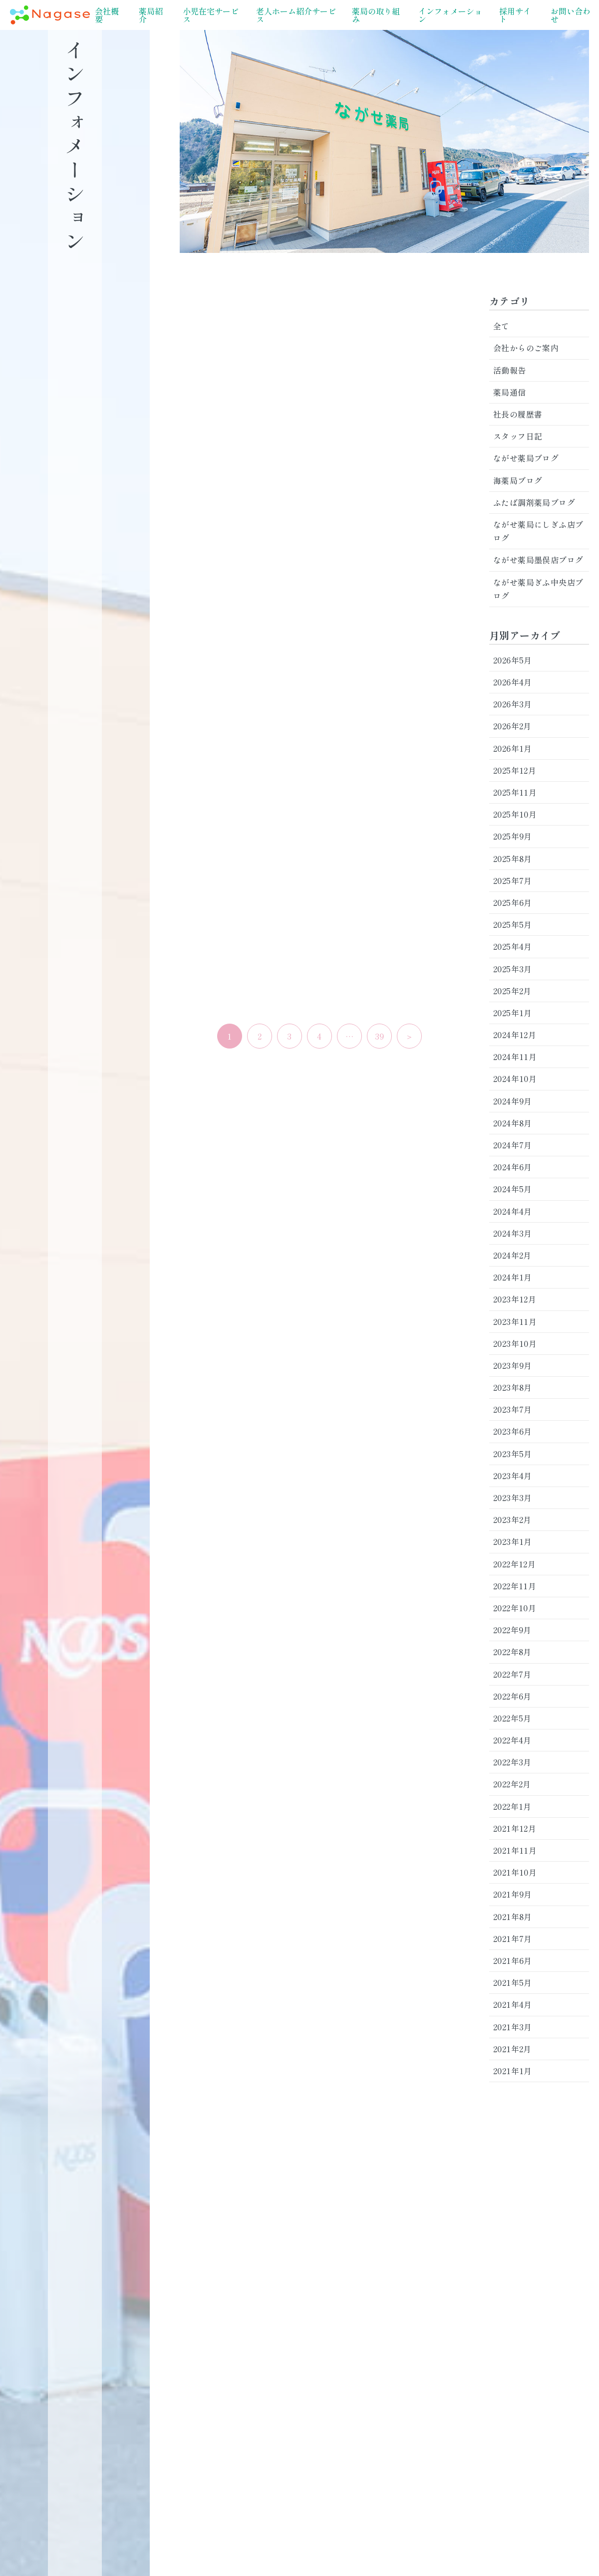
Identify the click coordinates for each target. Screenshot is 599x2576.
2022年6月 (512, 1696)
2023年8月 (512, 1387)
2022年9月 (512, 1630)
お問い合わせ (571, 15)
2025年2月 (512, 991)
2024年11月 (515, 1057)
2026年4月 (512, 682)
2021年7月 (512, 1938)
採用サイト (515, 15)
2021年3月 (512, 2027)
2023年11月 (515, 1321)
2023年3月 (512, 1497)
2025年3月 (512, 969)
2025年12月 (514, 770)
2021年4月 (512, 2004)
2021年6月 (512, 1960)
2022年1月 (512, 1806)
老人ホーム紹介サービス (296, 15)
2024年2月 (512, 1255)
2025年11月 (515, 792)
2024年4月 (512, 1211)
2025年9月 (512, 836)
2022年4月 (512, 1740)
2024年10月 (515, 1078)
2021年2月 (512, 2049)
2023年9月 (512, 1365)
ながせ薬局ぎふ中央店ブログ (538, 589)
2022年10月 (514, 1608)
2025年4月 (512, 946)
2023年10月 (515, 1343)
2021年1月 (512, 2071)
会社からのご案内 (526, 348)
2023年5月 (512, 1454)
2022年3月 (512, 1762)
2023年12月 (514, 1299)
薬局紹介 (151, 15)
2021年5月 (512, 1982)
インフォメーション (450, 15)
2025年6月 (512, 902)
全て (501, 326)
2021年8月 (512, 1917)
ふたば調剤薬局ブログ (534, 502)
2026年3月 (512, 704)
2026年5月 (512, 660)
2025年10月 (515, 814)
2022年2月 (512, 1784)
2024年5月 (512, 1189)
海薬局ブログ (517, 480)
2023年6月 (512, 1431)
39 (379, 1036)
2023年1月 (512, 1541)
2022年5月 (512, 1718)
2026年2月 (512, 726)
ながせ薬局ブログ (526, 458)
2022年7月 (512, 1674)
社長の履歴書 (517, 414)
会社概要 (107, 15)
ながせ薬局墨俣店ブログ (538, 560)
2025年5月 (512, 924)
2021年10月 (515, 1872)
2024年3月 (512, 1233)
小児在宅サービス (211, 15)
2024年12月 (514, 1035)
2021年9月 (512, 1894)
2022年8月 (512, 1652)
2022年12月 (514, 1564)
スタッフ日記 (517, 436)
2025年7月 (512, 880)
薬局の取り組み (376, 15)
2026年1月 (512, 748)
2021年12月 (514, 1828)
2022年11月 (514, 1586)
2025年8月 (512, 858)
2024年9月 (512, 1101)
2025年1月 (512, 1013)
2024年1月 (512, 1277)
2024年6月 (512, 1167)
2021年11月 (515, 1850)
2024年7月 (512, 1145)
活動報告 (509, 370)
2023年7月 (512, 1409)
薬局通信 (509, 392)
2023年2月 (512, 1519)
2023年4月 (512, 1476)
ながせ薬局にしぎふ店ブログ (538, 531)
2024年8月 (512, 1123)
